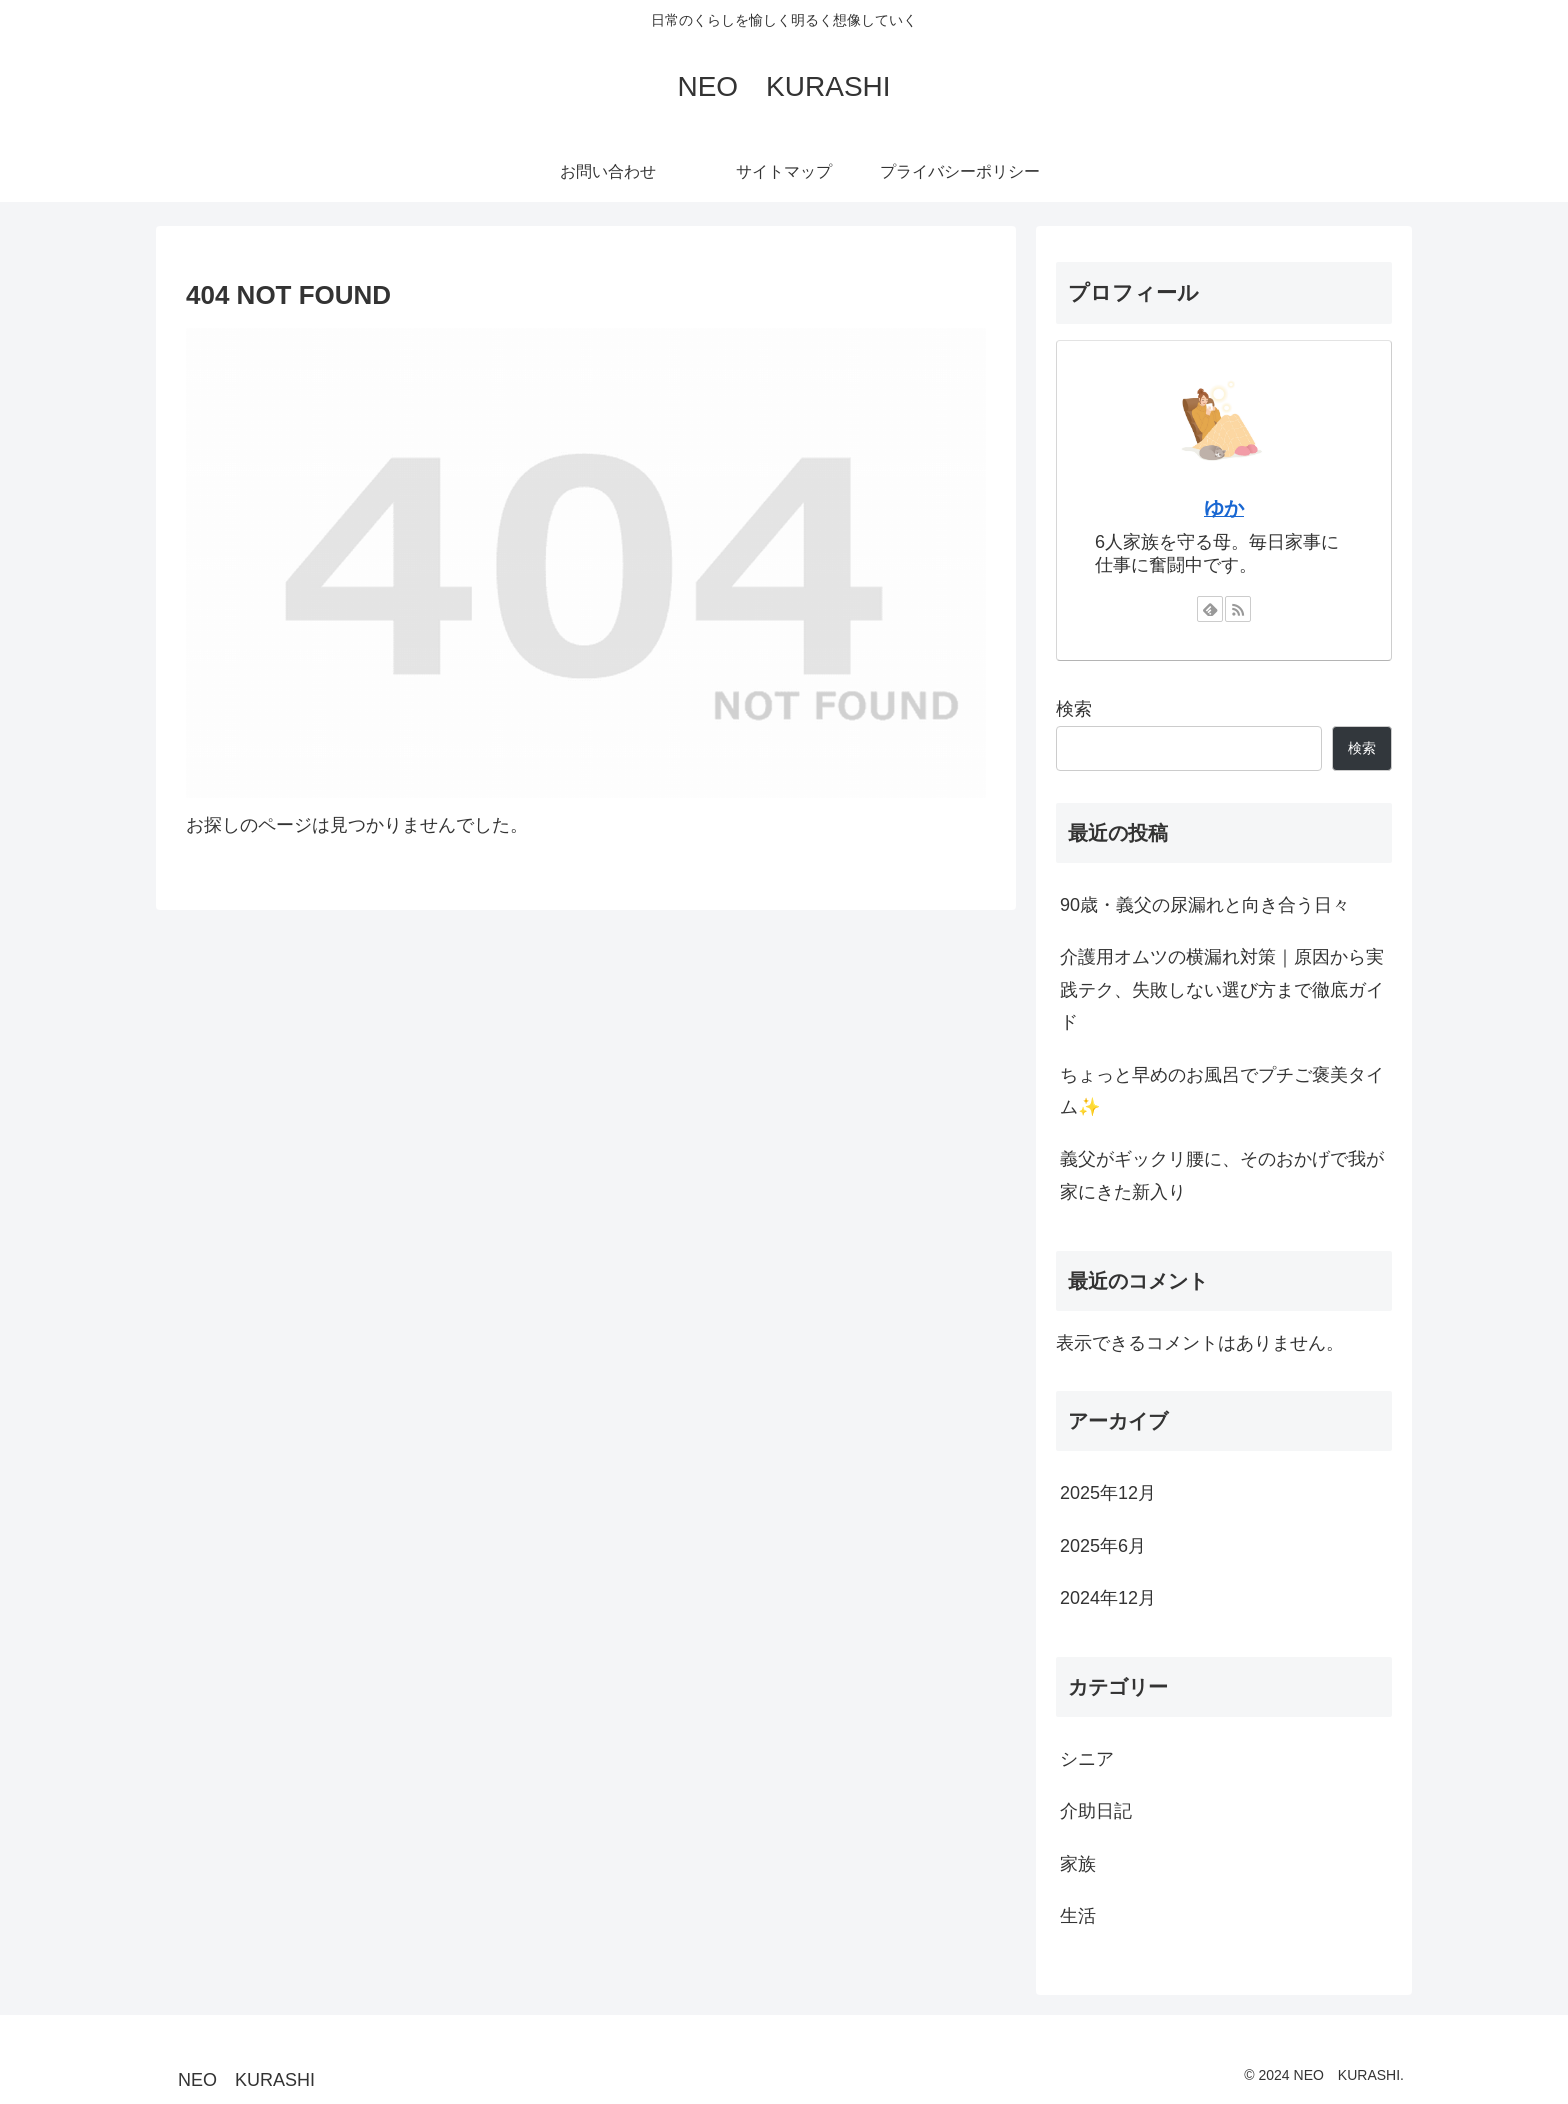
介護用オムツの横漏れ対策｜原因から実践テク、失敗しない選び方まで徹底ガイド (1222, 989)
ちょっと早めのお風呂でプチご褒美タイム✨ (1222, 1091)
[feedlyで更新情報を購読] (1210, 609)
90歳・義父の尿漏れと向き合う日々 (1205, 905)
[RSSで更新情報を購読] (1238, 609)
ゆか (1224, 508)
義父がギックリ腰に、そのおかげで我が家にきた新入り (1222, 1175)
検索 (1074, 709)
